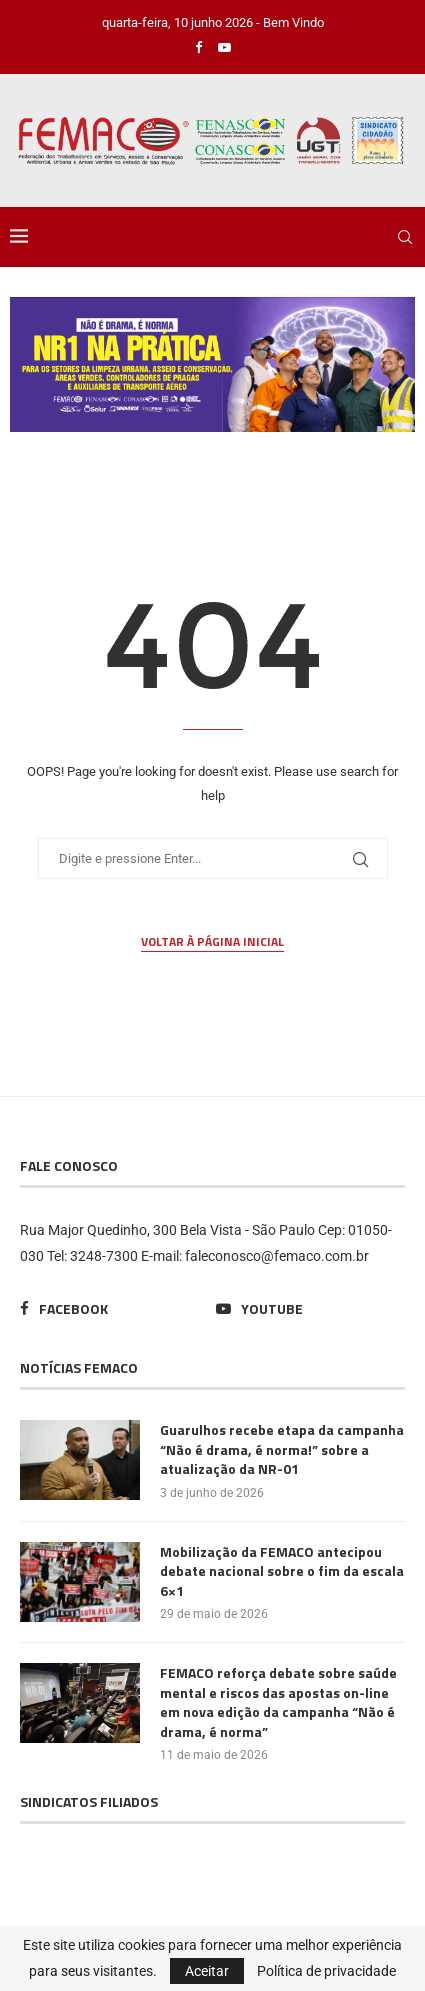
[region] (212, 364)
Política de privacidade (326, 1971)
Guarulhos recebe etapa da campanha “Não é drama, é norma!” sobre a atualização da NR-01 (282, 1449)
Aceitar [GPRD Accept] (207, 1971)
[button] (212, 364)
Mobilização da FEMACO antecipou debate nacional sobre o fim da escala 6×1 (282, 1571)
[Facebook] (198, 47)
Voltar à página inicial (212, 942)
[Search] (405, 237)
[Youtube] (224, 47)
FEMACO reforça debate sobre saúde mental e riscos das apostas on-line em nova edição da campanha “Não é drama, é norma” (278, 1702)
